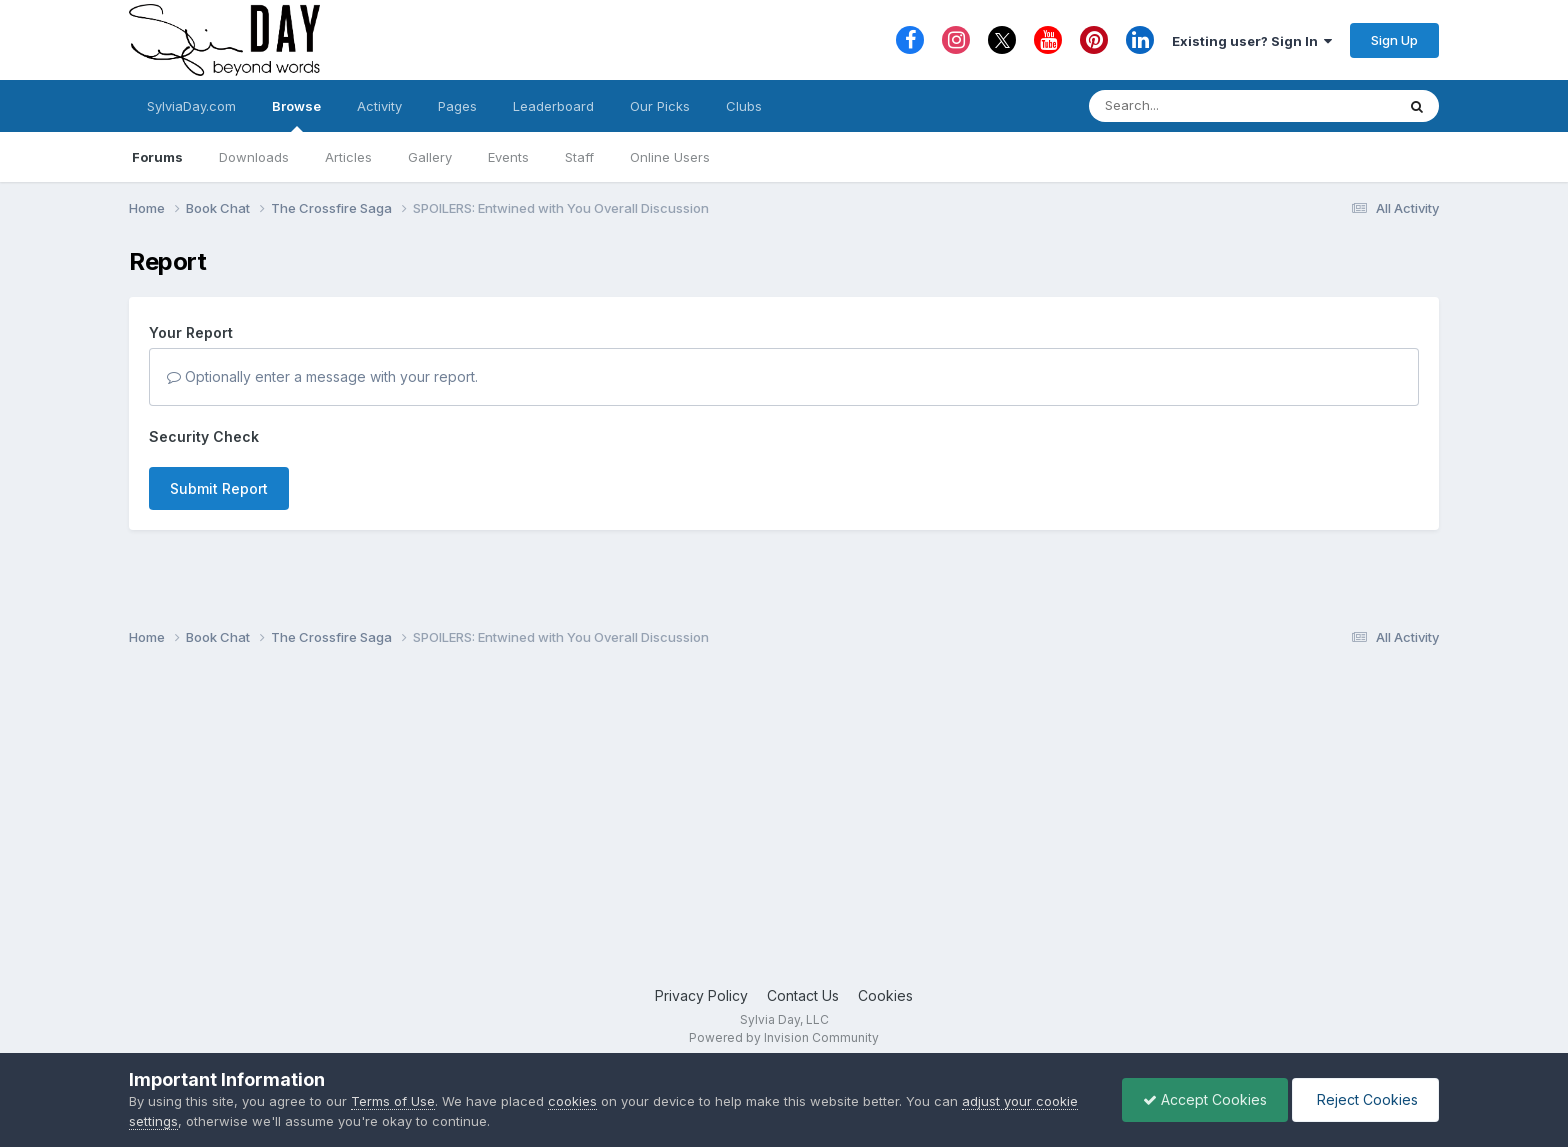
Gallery (430, 157)
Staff (579, 157)
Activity (379, 106)
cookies (572, 1101)
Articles (348, 157)
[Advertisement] (784, 825)
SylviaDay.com (191, 106)
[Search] (1187, 106)
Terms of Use (393, 1101)
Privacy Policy (701, 995)
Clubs (744, 106)
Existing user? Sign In (1252, 41)
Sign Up (1394, 40)
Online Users (670, 157)
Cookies (885, 995)
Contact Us (803, 995)
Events (508, 157)
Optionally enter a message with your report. (322, 376)
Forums (157, 157)
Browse (296, 115)
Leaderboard (553, 106)
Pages (457, 106)
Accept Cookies (1205, 1099)
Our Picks (660, 106)
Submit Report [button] (219, 488)
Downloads (254, 157)
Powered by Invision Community (784, 1037)
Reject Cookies (1365, 1099)
